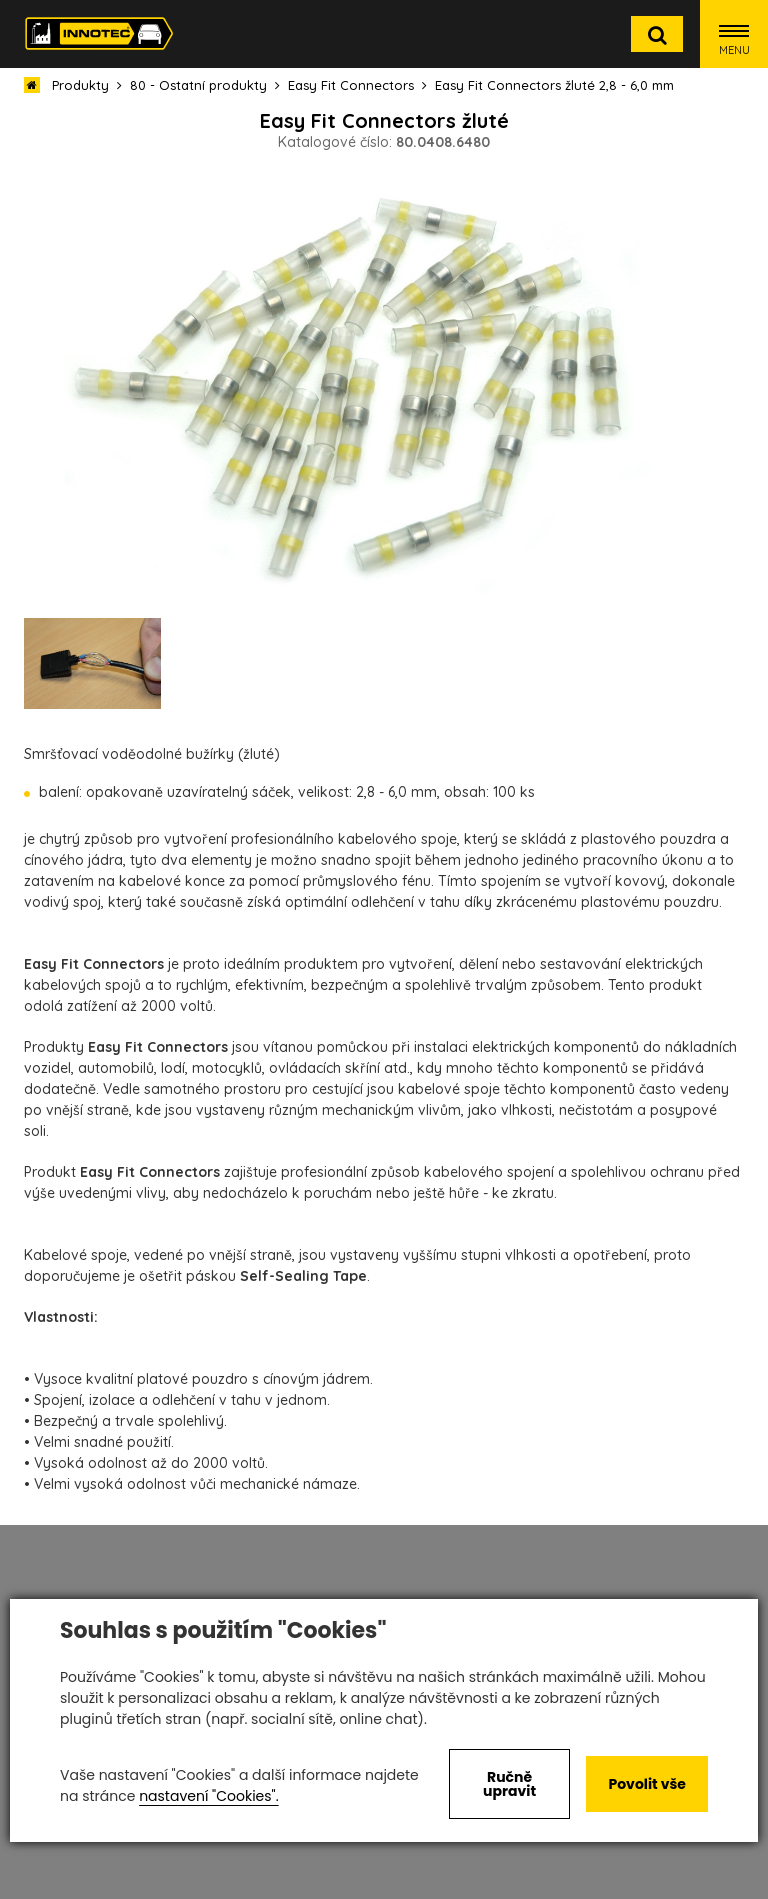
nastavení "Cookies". (208, 1796)
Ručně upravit (509, 1784)
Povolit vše (646, 1784)
